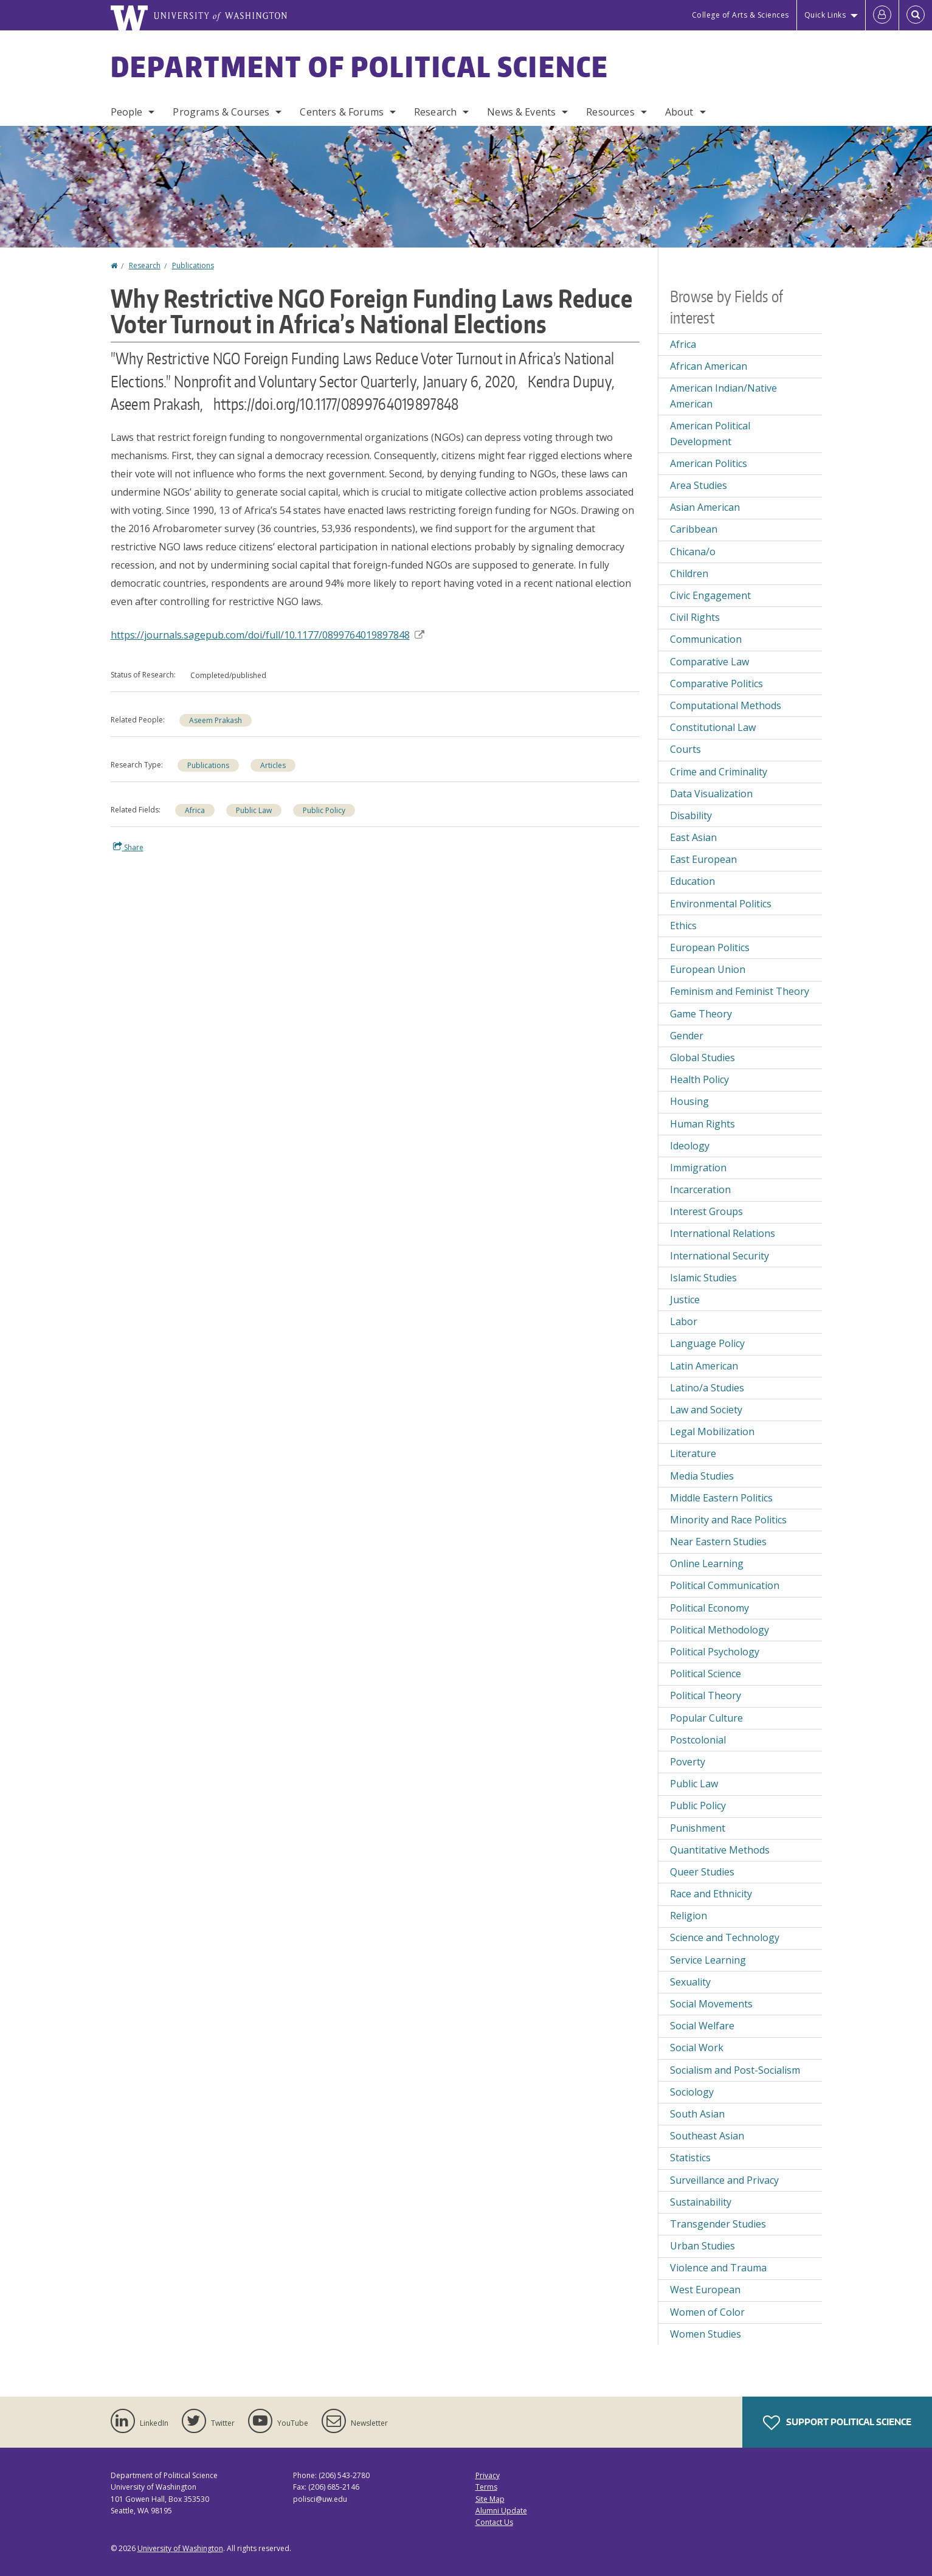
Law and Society (706, 1409)
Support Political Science (837, 2422)
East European (703, 859)
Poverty (687, 1761)
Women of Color (707, 2312)
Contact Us (494, 2522)
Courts (685, 749)
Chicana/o (693, 551)
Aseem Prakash (215, 720)
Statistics (690, 2157)
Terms (486, 2487)
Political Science (705, 1673)
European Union (707, 969)
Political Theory (705, 1695)
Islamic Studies (703, 1277)
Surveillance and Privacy (724, 2180)
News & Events (521, 112)
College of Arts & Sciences (740, 15)
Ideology (689, 1145)
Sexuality (690, 1982)
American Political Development (710, 433)
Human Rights (702, 1123)
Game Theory (701, 1013)
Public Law (254, 810)
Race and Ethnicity (711, 1893)
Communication (706, 639)
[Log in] (882, 15)
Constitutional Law (713, 727)
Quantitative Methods (720, 1850)
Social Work (696, 2047)
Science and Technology (724, 1937)
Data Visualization (711, 793)
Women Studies (705, 2334)
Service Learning (708, 1960)
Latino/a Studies (707, 1387)
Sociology (692, 2092)
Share (128, 847)
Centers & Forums (342, 112)
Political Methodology (719, 1629)
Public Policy (324, 810)
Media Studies (702, 1476)
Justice (685, 1299)
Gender (686, 1035)
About (679, 112)
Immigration (698, 1167)
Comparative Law (709, 661)
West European (705, 2289)
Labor (683, 1321)
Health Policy (699, 1079)
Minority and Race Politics (728, 1519)
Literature (693, 1453)
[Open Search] (915, 15)
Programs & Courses (221, 112)
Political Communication (724, 1585)
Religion (688, 1915)
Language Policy (707, 1343)
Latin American (704, 1366)
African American (708, 366)
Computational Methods (725, 705)
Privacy (487, 2475)
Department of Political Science (360, 66)
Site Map (490, 2499)
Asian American (705, 507)
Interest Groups (706, 1211)
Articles (273, 765)
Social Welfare (702, 2025)
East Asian (693, 837)
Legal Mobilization (712, 1431)
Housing (689, 1101)
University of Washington (180, 2548)
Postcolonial (698, 1740)
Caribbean (693, 529)
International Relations (722, 1233)
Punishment (697, 1828)
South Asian (697, 2114)
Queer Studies (702, 1871)
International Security (719, 1255)
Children (689, 573)
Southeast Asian (707, 2135)
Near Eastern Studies (718, 1541)
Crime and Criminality (718, 771)
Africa (195, 810)
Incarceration (700, 1189)
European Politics (710, 947)
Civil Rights (695, 617)
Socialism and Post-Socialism (735, 2070)
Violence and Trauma (718, 2267)
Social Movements (711, 2003)
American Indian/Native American (723, 395)
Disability (691, 815)
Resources (610, 112)
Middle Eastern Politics (721, 1497)
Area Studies (698, 485)
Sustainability (700, 2202)
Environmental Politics (720, 903)
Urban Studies (702, 2245)
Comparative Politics (716, 683)
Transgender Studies (718, 2224)
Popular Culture (706, 1718)
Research (435, 112)
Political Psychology (714, 1651)
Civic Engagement (710, 595)
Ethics (683, 925)
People (127, 112)
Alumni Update (501, 2510)
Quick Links (825, 15)
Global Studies (702, 1057)
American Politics (708, 463)
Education (692, 881)
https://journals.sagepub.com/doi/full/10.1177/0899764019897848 (267, 635)
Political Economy (709, 1608)
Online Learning (707, 1563)
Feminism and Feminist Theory (739, 991)
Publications (193, 265)
